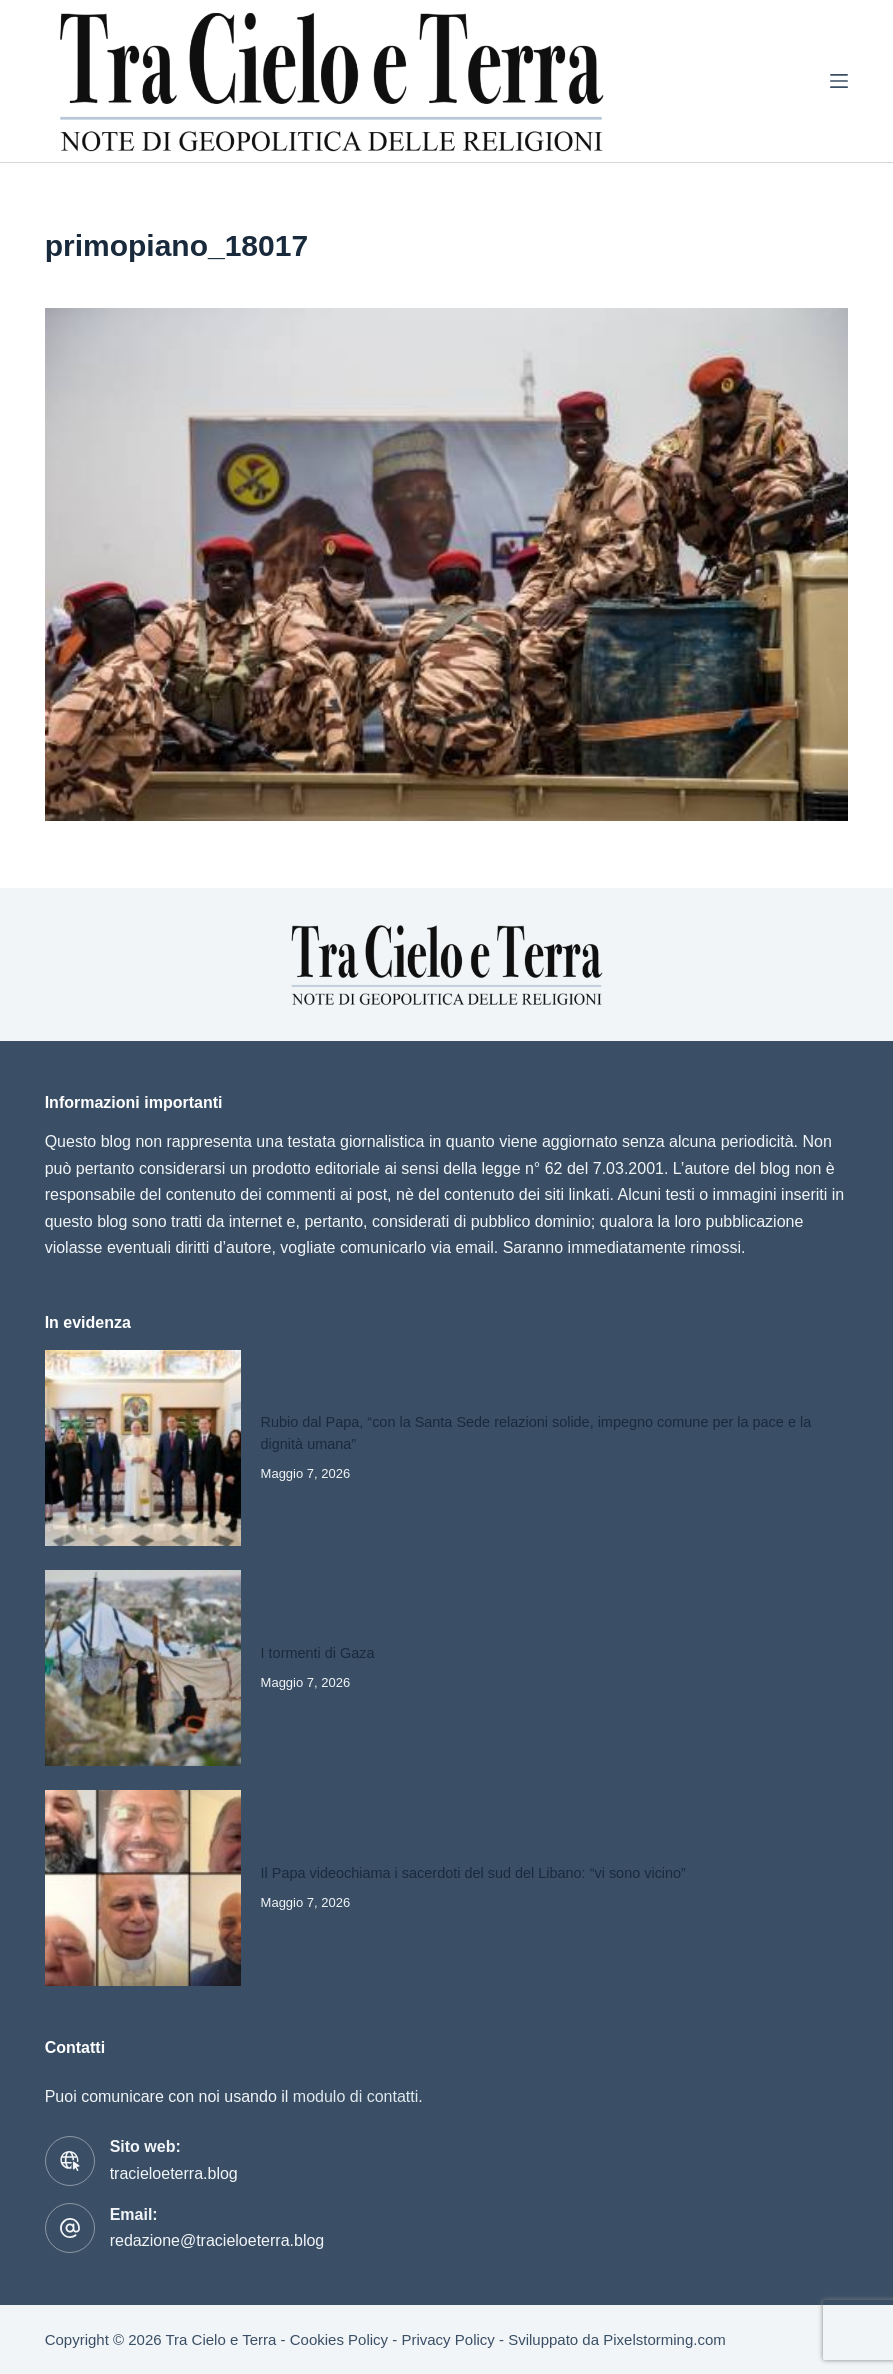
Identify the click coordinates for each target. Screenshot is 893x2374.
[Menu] (839, 81)
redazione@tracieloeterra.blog (217, 2240)
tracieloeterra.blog (174, 2173)
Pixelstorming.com (664, 2339)
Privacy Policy (447, 2339)
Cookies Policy (339, 2339)
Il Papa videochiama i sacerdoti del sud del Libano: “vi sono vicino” (473, 1873)
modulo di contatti (355, 2096)
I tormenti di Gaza (318, 1653)
